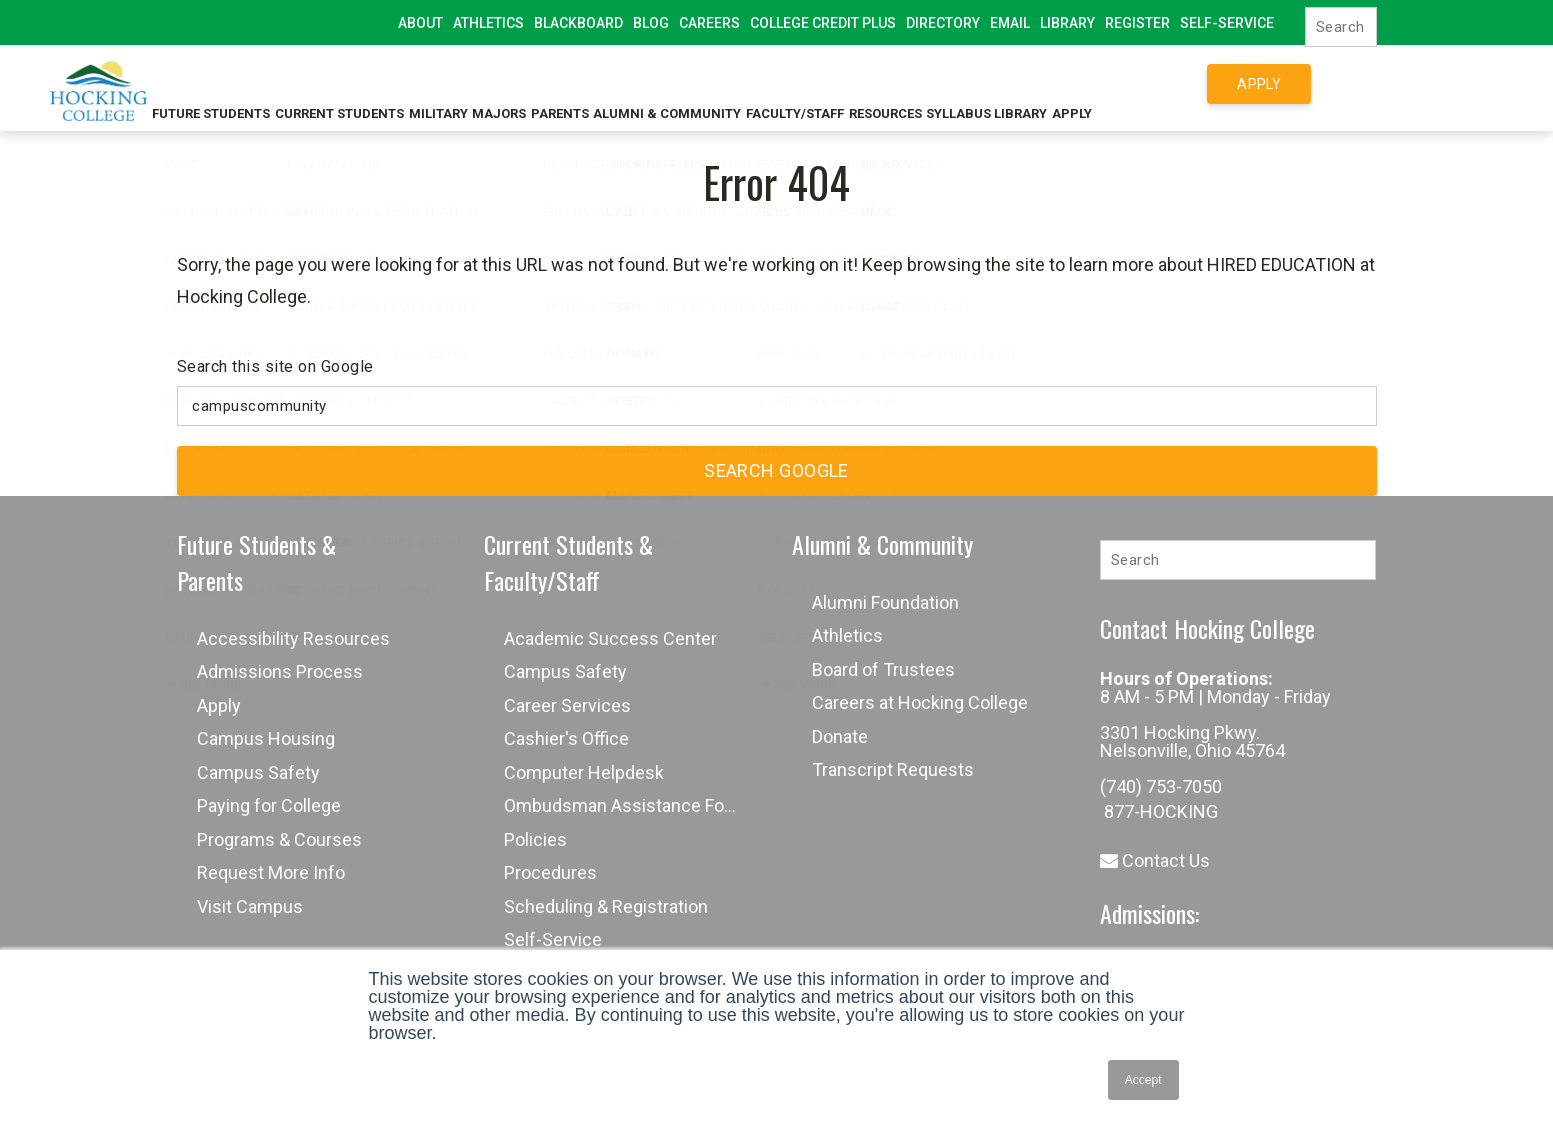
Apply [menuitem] (219, 705)
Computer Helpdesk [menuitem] (584, 772)
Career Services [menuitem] (567, 705)
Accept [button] (1143, 1080)
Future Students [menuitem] (209, 83)
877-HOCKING (1159, 811)
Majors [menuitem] (543, 83)
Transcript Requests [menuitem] (893, 769)
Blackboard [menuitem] (578, 23)
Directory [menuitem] (943, 23)
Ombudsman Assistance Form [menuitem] (625, 805)
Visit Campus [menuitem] (250, 906)
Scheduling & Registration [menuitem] (606, 906)
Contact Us (1155, 860)
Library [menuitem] (1067, 23)
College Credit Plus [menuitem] (823, 23)
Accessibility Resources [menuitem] (293, 638)
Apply (1259, 84)
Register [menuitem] (1137, 23)
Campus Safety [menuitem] (258, 772)
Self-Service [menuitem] (1227, 23)
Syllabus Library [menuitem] (1107, 83)
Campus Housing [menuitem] (266, 738)
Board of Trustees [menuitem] (883, 669)
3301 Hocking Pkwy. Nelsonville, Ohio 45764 (1192, 741)
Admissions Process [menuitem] (280, 671)
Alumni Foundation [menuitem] (885, 602)
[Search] (1341, 27)
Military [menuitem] (466, 83)
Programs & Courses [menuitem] (279, 839)
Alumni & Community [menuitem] (742, 83)
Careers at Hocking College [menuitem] (920, 702)
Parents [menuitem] (619, 83)
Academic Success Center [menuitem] (610, 638)
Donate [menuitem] (840, 736)
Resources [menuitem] (990, 83)
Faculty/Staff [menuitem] (885, 83)
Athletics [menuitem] (488, 23)
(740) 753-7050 (1161, 786)
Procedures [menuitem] (550, 872)
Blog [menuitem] (651, 23)
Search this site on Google (275, 366)
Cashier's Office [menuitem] (566, 738)
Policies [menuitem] (535, 839)
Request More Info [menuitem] (271, 872)
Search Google (776, 470)
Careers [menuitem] (709, 23)
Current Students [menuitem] (352, 83)
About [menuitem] (420, 23)
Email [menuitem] (1010, 23)
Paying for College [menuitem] (269, 805)
